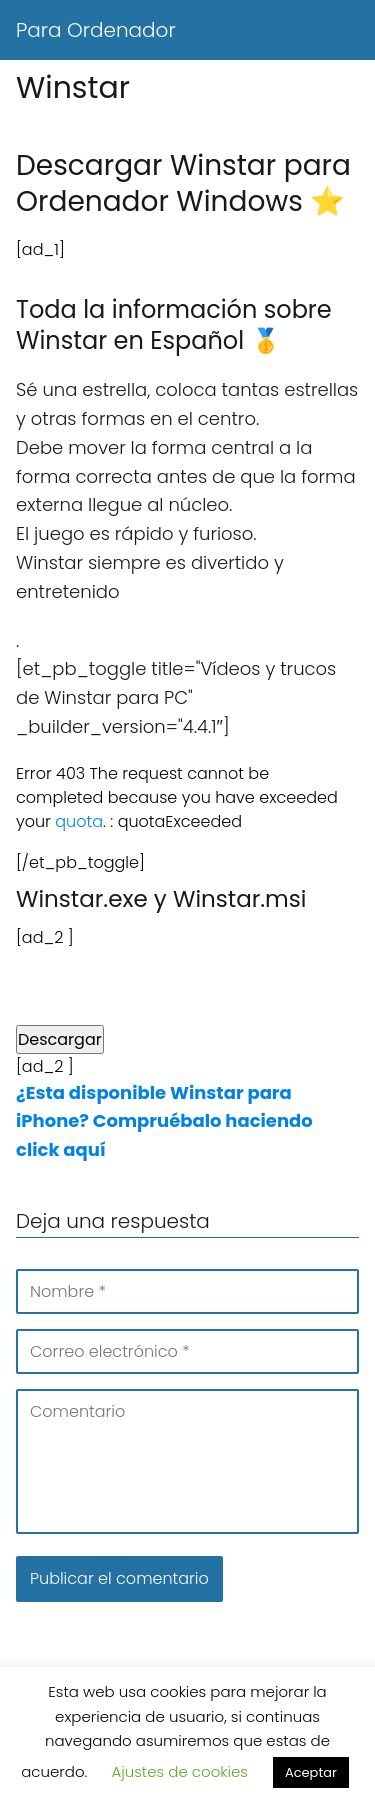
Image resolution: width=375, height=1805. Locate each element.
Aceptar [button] (311, 1772)
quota (79, 821)
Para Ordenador (96, 30)
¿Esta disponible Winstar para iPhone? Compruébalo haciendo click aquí (164, 1121)
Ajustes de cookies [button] (179, 1771)
